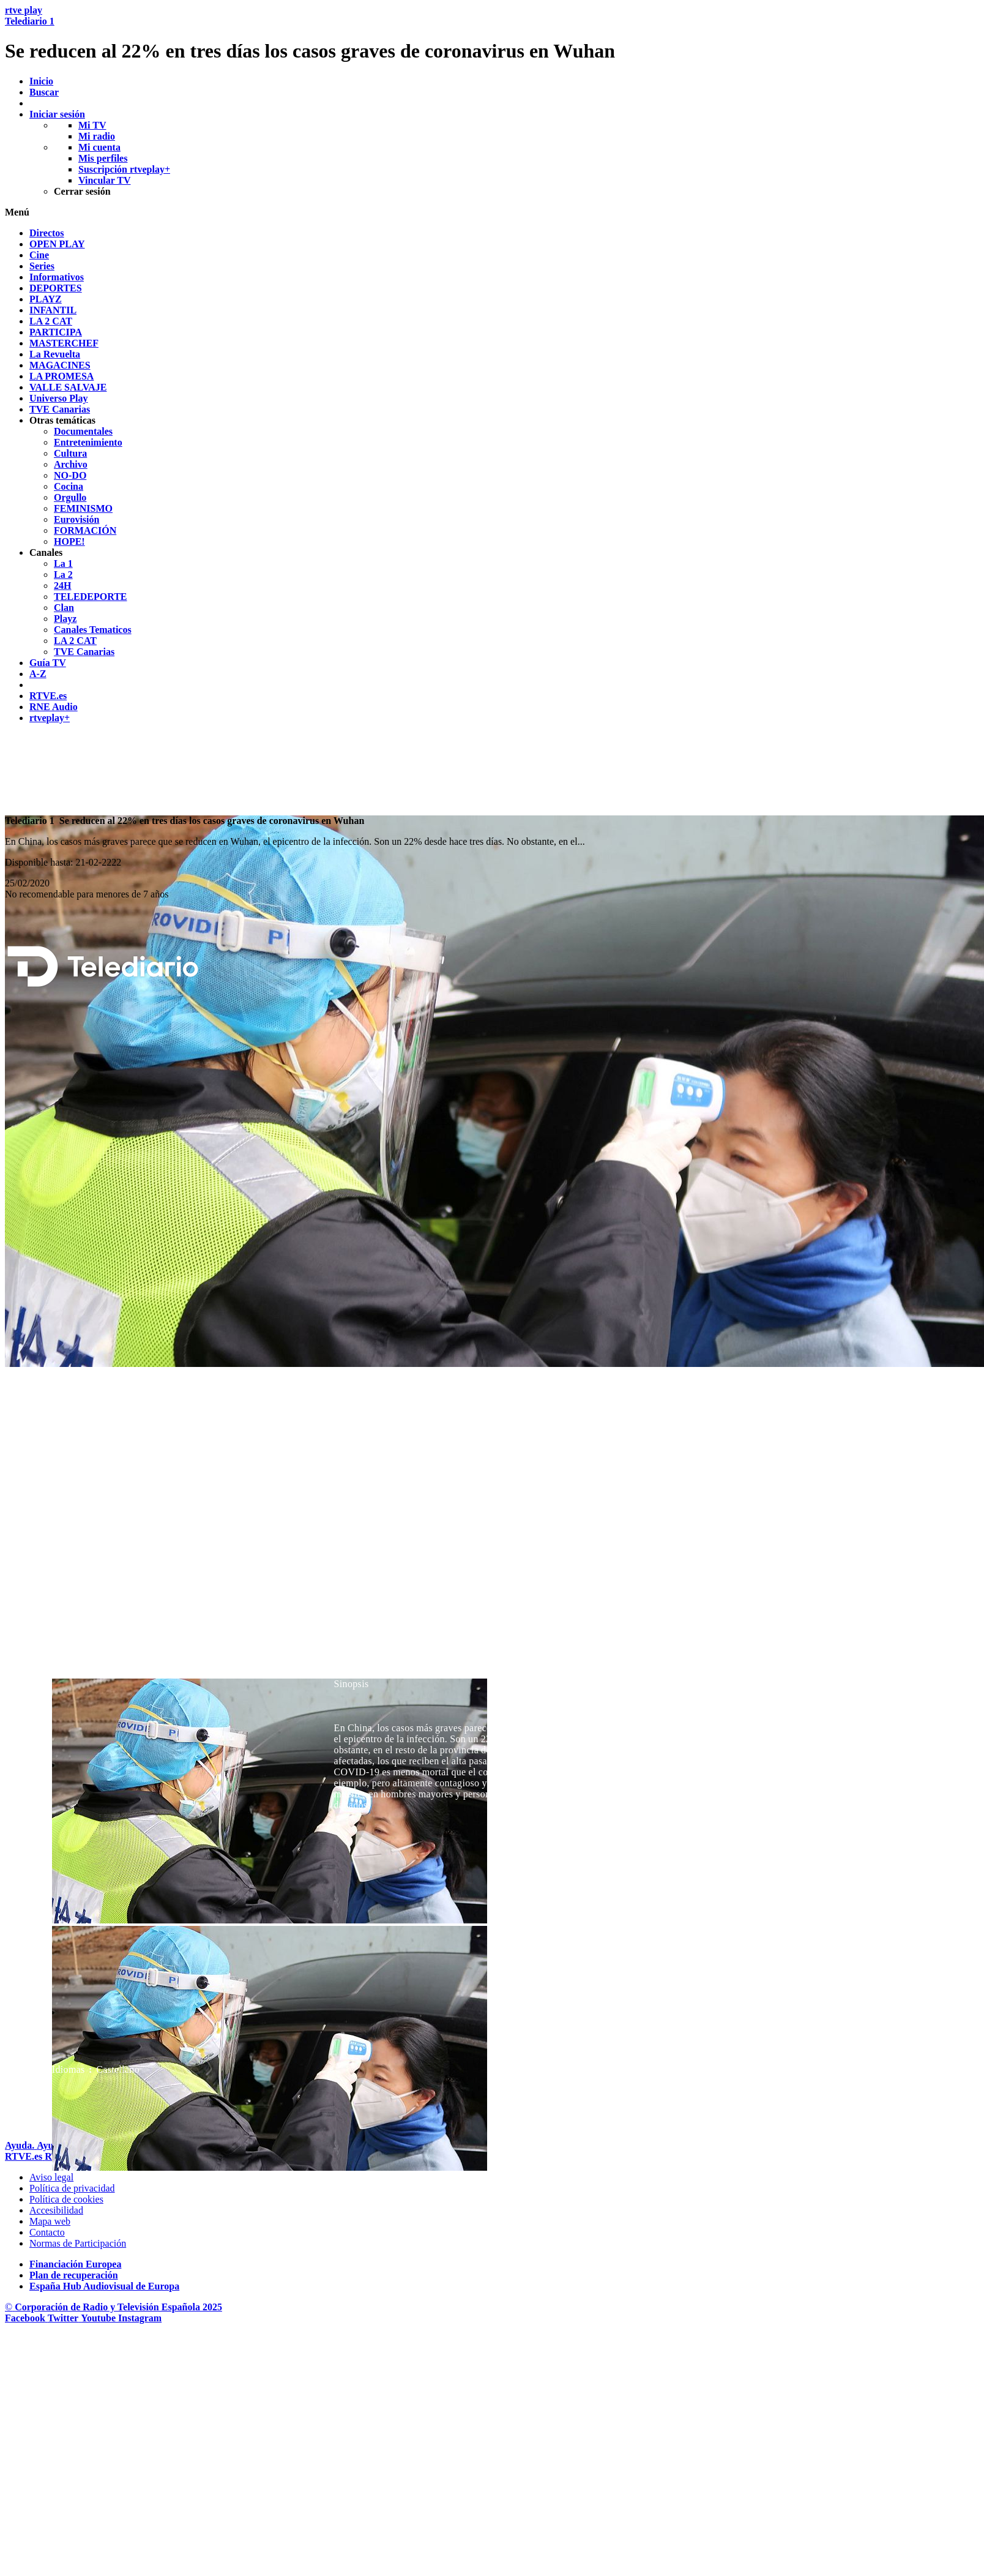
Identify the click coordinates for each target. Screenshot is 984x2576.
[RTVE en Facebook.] (26, 2318)
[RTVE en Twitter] (64, 2318)
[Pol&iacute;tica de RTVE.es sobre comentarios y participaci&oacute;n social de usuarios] (77, 2243)
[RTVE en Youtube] (99, 2318)
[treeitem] (46, 233)
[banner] (492, 33)
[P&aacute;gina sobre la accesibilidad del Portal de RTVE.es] (56, 2210)
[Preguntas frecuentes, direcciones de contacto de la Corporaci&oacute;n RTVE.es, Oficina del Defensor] (47, 2232)
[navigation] (492, 476)
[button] (492, 212)
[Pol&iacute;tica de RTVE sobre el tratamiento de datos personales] (72, 2188)
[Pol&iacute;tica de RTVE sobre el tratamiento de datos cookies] (66, 2199)
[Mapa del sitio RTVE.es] (49, 2221)
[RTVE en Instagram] (140, 2318)
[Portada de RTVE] (25, 2156)
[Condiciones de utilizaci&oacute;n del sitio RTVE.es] (51, 2177)
